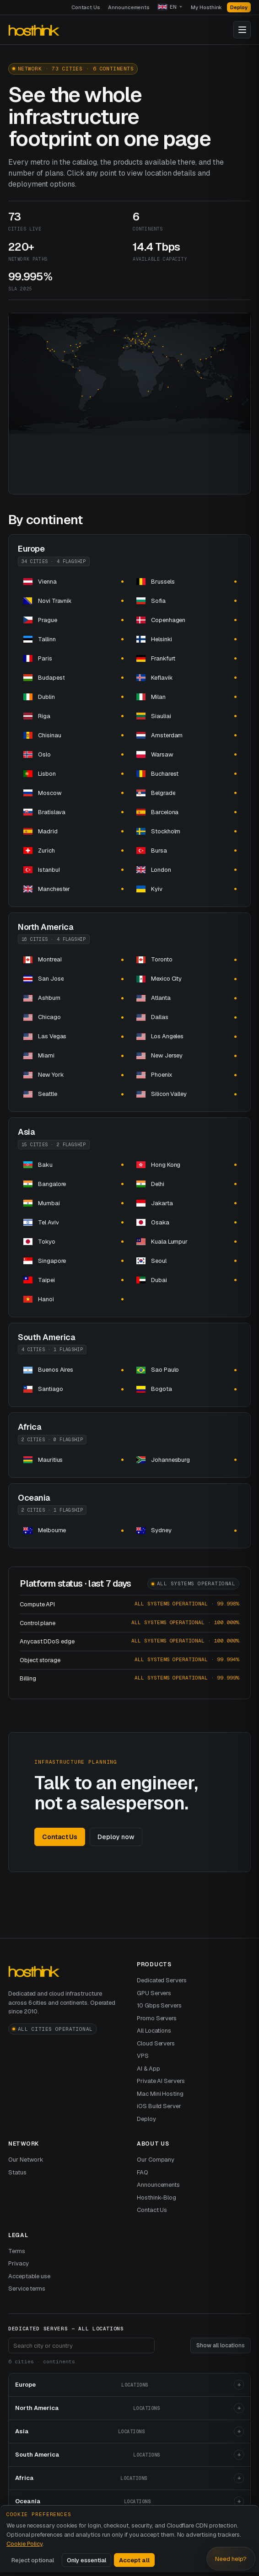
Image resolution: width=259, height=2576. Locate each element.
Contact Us (85, 7)
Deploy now (115, 1837)
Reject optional (32, 2560)
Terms (16, 2251)
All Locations (154, 2030)
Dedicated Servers (162, 1980)
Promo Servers (157, 2018)
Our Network (25, 2159)
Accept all (134, 2560)
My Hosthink (206, 7)
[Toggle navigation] (242, 29)
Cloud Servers (156, 2043)
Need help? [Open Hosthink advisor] (231, 2559)
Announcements (128, 7)
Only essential (86, 2560)
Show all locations (220, 2345)
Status (17, 2172)
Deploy (239, 7)
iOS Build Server (159, 2106)
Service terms (26, 2288)
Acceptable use (29, 2276)
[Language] (170, 7)
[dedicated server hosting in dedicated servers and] (186, 1165)
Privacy (18, 2263)
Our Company (155, 2159)
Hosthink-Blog (156, 2197)
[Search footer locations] (81, 2345)
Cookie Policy (24, 2544)
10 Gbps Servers (159, 2005)
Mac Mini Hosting (160, 2094)
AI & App (148, 2068)
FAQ (142, 2172)
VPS (143, 2056)
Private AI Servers (161, 2081)
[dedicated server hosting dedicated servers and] (73, 582)
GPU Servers (154, 1993)
